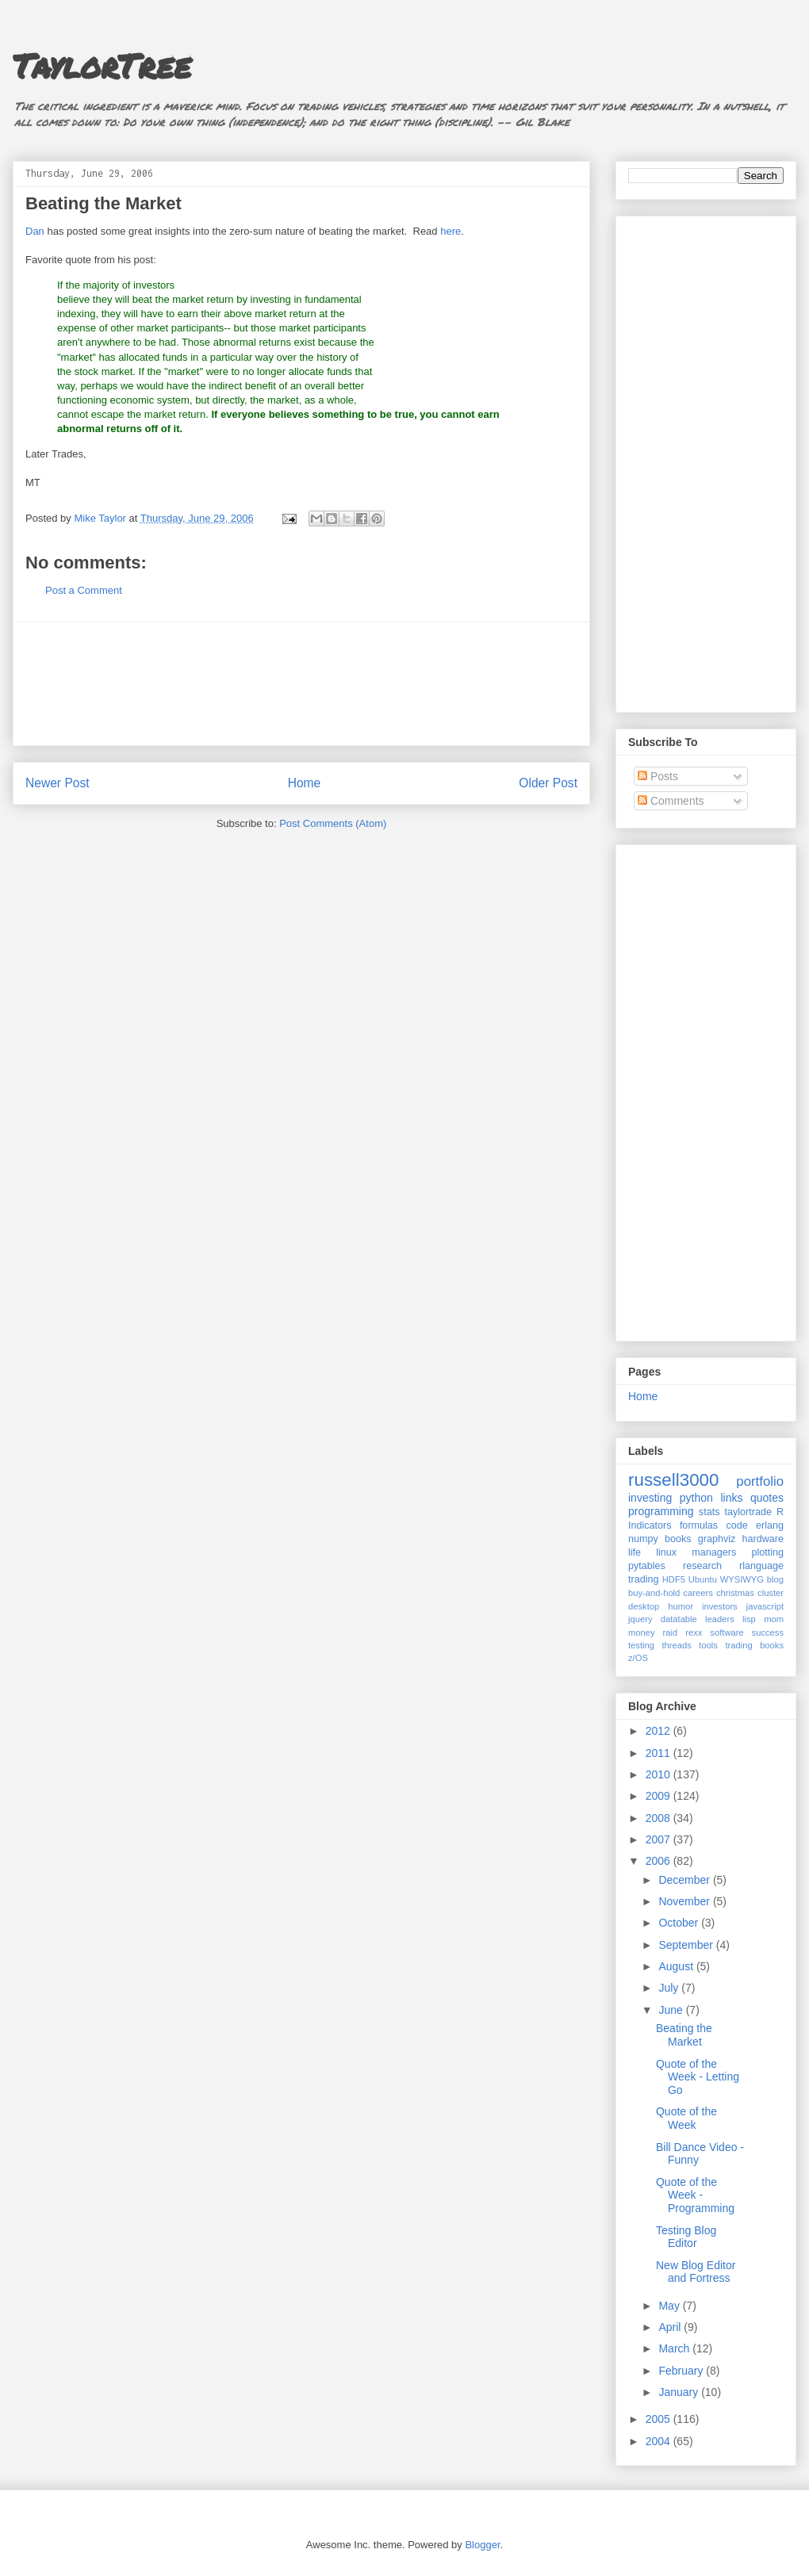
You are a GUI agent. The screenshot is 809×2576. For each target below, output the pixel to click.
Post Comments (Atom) (332, 823)
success (768, 1632)
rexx (693, 1632)
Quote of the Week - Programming (695, 2195)
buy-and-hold (654, 1593)
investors (720, 1606)
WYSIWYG (742, 1579)
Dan (34, 231)
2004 (659, 2441)
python (696, 1497)
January (679, 2392)
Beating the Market (684, 2035)
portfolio (760, 1481)
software (726, 1632)
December (685, 1880)
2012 (659, 1730)
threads (676, 1645)
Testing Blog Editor (686, 2237)
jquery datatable (662, 1619)
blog (775, 1579)
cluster (770, 1593)
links (731, 1497)
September (686, 1945)
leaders (719, 1619)
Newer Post (57, 783)
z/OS (638, 1658)
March (675, 2348)
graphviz (717, 1538)
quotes (767, 1497)
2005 (659, 2419)
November (685, 1901)
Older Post (548, 783)
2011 (659, 1753)
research (702, 1565)
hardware (763, 1538)
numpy (643, 1538)
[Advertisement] (301, 683)
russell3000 (673, 1480)
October (679, 1922)
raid (670, 1632)
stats (709, 1512)
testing (641, 1645)
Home (304, 783)
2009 (659, 1795)
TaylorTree (102, 65)
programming (660, 1511)
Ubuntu (702, 1579)
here (450, 231)
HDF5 (673, 1579)
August (677, 1966)
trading (643, 1579)
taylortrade (748, 1512)
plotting (767, 1552)
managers (714, 1552)
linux (666, 1552)
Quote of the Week (686, 2118)
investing (650, 1497)
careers (698, 1593)
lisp (749, 1619)
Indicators (650, 1525)
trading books (754, 1645)
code (736, 1525)
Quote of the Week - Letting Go (697, 2077)
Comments (671, 800)
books (678, 1538)
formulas (699, 1525)
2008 (659, 1818)
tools (708, 1645)
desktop (643, 1606)
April (671, 2327)
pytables (646, 1565)
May (670, 2305)
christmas (735, 1593)
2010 (659, 1774)
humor (680, 1606)
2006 (659, 1860)
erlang (770, 1525)
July (669, 1987)
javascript (765, 1606)
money (641, 1632)
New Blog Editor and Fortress (695, 2272)
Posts (658, 776)
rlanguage (761, 1565)
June (671, 2010)
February (682, 2370)
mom (774, 1619)
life (634, 1552)
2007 (659, 1839)
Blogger (482, 2545)
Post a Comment (83, 590)
